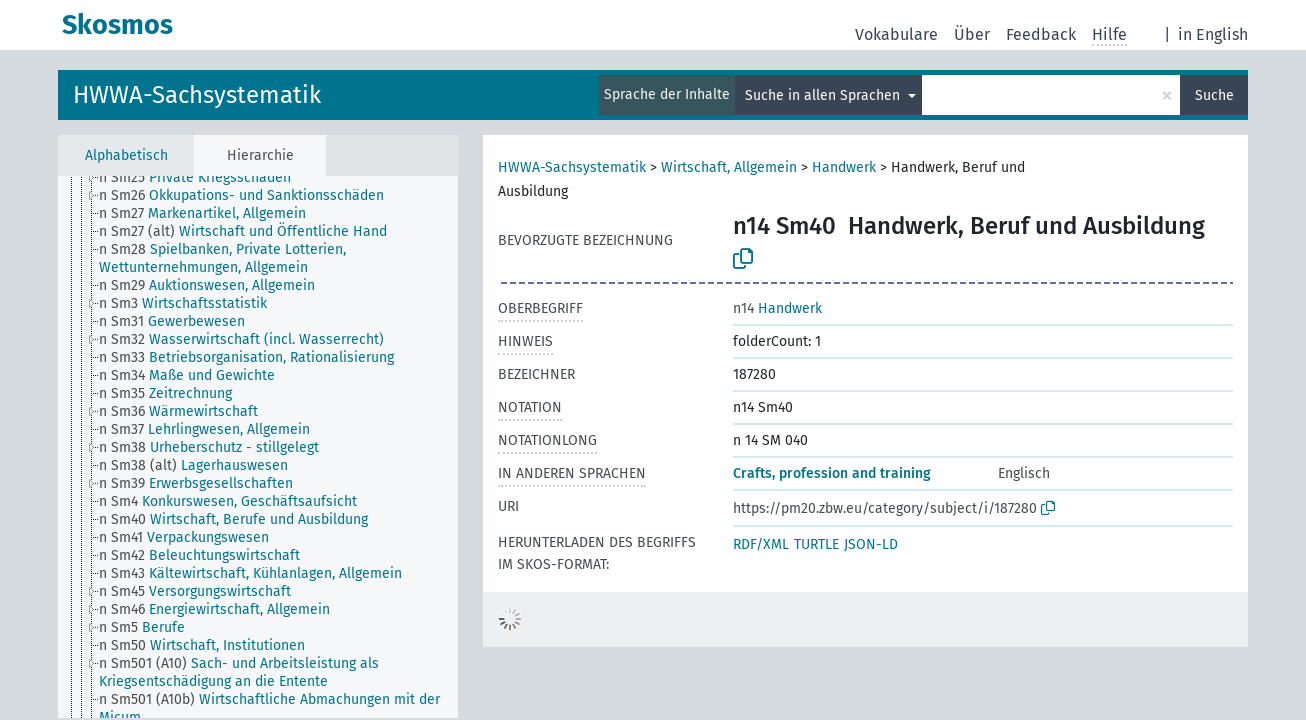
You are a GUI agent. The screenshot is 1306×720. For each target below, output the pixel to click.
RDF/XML (761, 544)
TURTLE (816, 544)
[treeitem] (203, 178)
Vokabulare (896, 34)
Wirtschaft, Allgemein (729, 167)
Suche (1214, 95)
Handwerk (844, 167)
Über (972, 34)
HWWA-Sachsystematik (197, 95)
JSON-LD (871, 544)
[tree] (258, 447)
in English (1213, 34)
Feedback (1041, 34)
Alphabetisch (126, 155)
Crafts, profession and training (832, 473)
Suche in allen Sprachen (824, 95)
